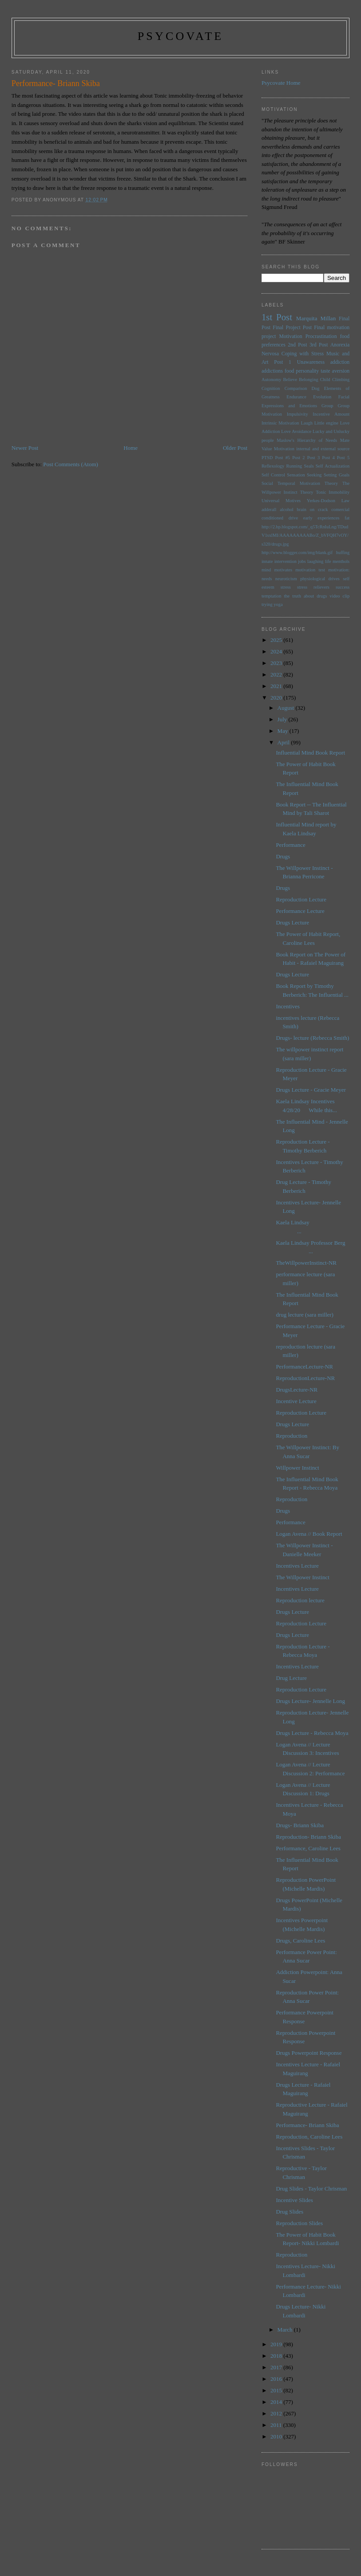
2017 (276, 2367)
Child (325, 379)
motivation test (310, 569)
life (328, 561)
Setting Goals (336, 474)
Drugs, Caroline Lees (300, 1940)
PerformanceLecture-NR (304, 1366)
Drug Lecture (291, 1678)
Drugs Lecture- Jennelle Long (310, 1701)
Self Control (273, 474)
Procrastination (321, 336)
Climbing (340, 379)
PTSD (267, 457)
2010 (276, 2436)
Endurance (296, 396)
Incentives (287, 1006)
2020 (276, 697)
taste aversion (335, 371)
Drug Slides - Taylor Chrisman (311, 2188)
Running (294, 466)
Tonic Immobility (332, 492)
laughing (315, 561)
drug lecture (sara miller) (304, 1314)
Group (327, 405)
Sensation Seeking (304, 474)
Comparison (296, 388)
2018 (276, 2355)
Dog (316, 388)
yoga (278, 604)
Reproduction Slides (299, 2223)
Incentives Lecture (297, 1565)
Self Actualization (332, 466)
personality (307, 371)
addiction (340, 362)
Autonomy (271, 379)
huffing (342, 552)
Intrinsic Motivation (280, 423)
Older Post (235, 447)
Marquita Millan (316, 318)
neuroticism (286, 578)
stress (286, 587)
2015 (276, 2390)
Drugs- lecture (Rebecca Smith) (312, 1037)
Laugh (307, 423)
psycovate (181, 36)
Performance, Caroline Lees (308, 1848)
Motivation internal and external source (311, 448)
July (283, 719)
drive (293, 517)
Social (267, 483)
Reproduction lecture (300, 1600)
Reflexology (273, 466)
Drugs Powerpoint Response (308, 2052)
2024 (276, 651)
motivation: (338, 569)
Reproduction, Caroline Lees (309, 2136)
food (289, 371)
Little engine (326, 423)
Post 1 (282, 362)
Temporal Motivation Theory (308, 483)
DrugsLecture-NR (296, 1389)
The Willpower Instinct (302, 1577)
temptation (271, 596)
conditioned (272, 517)
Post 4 (328, 457)
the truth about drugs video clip (316, 596)
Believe (290, 379)
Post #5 (282, 457)
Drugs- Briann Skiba (300, 1825)
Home (130, 447)
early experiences (321, 517)
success (342, 587)
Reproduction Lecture (301, 899)
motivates (283, 569)
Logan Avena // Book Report (309, 1533)
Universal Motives (281, 500)
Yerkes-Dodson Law (328, 500)
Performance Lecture (300, 911)
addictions (272, 371)
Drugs (283, 856)
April (284, 742)
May (284, 731)
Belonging (308, 379)
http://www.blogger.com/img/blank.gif (297, 552)
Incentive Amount (331, 414)
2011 (276, 2425)
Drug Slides (289, 2211)
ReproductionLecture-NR (305, 1378)
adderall (269, 509)
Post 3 (313, 457)
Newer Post (25, 447)
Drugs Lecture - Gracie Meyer (310, 1089)
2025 (276, 640)
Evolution (322, 396)
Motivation (290, 336)
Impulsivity (297, 414)
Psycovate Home (281, 82)
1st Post (277, 317)
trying (267, 604)
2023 (276, 663)
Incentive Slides (294, 2200)
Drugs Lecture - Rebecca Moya (312, 1733)
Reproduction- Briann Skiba (308, 1836)
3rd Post (318, 345)
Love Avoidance (296, 431)
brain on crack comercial (323, 509)
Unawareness (311, 362)
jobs (301, 561)
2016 (276, 2378)
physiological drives (320, 578)
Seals (309, 466)
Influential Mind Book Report (310, 752)
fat (347, 517)
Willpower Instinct (297, 1467)
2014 (276, 2402)
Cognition (271, 388)
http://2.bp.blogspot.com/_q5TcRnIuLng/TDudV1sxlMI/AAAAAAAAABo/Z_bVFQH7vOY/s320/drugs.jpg (305, 535)
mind (266, 569)
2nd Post (297, 345)
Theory (306, 492)
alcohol (287, 509)
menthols (341, 561)
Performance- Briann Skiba (307, 2125)
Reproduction (291, 1435)
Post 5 (343, 457)
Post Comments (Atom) (70, 464)
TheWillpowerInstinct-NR (306, 1262)
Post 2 (298, 457)
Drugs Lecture (292, 922)
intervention (285, 561)
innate (267, 561)
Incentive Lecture (296, 1401)
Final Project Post (292, 327)
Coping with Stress (303, 354)
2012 (276, 2413)
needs (267, 578)
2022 (276, 674)
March (286, 2329)
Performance (290, 845)
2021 (276, 686)
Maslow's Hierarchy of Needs (307, 440)
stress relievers (313, 587)
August (287, 707)
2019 (276, 2344)
